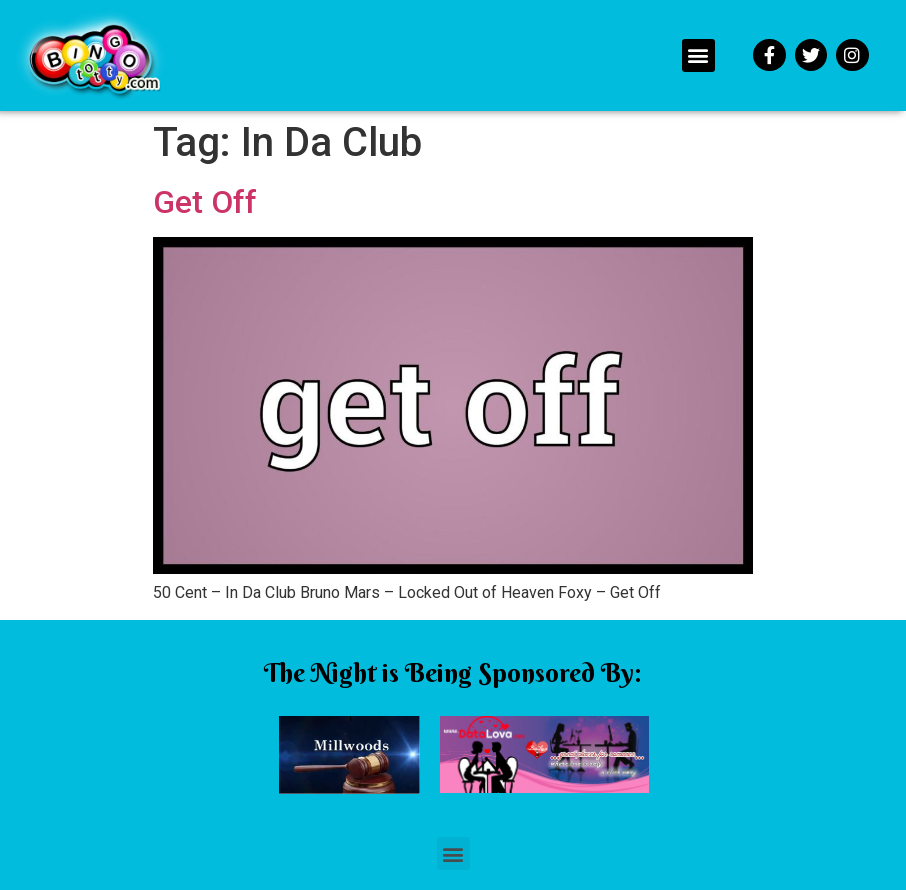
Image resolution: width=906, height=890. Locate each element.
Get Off (205, 202)
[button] (698, 55)
